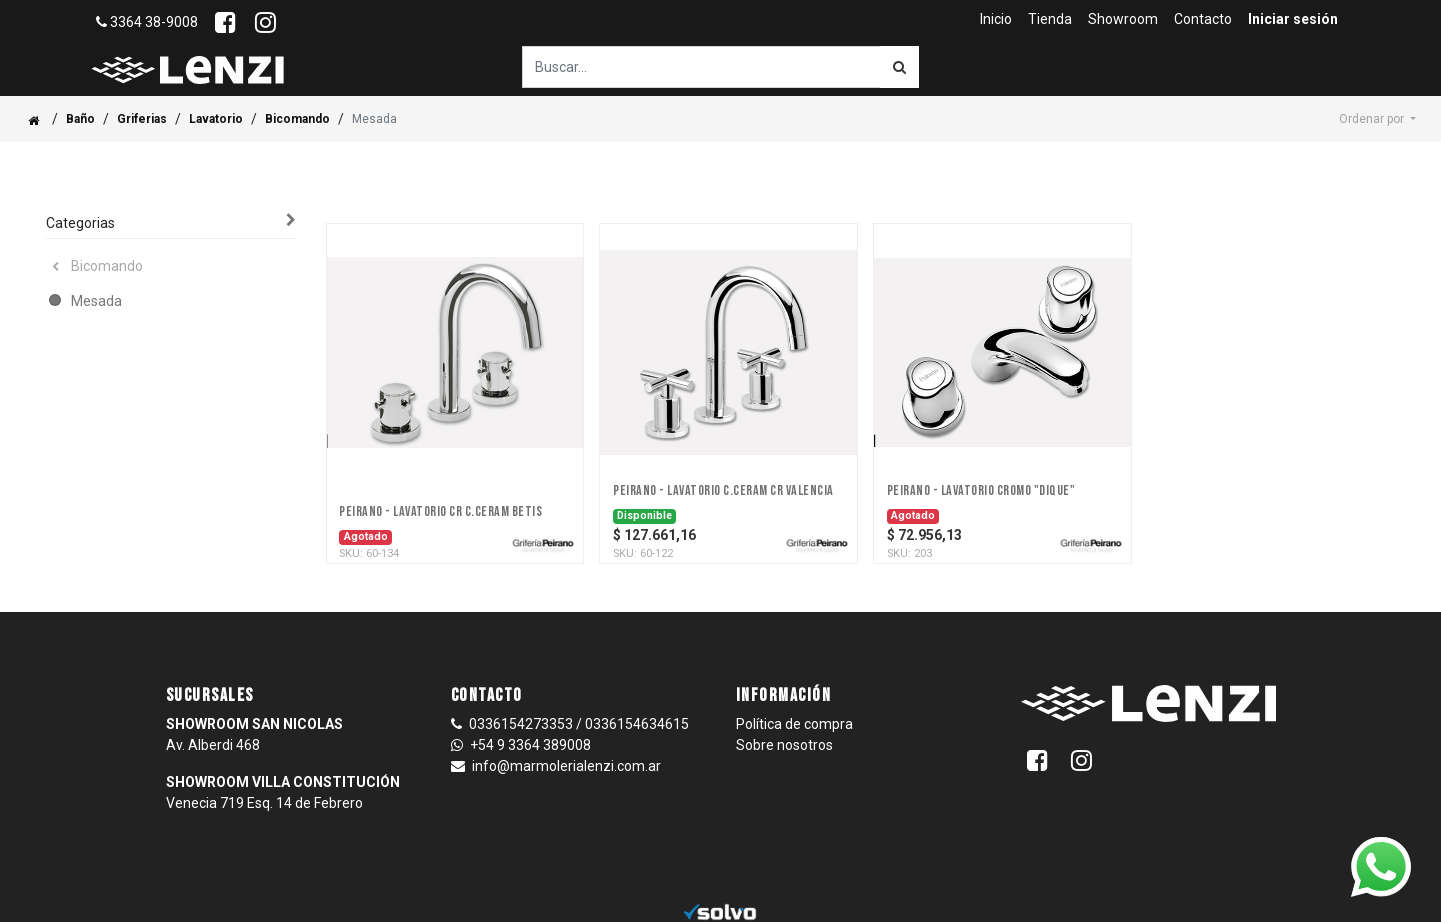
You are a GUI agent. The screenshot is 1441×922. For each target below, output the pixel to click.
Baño (80, 119)
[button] (1377, 119)
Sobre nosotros (784, 745)
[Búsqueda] (899, 67)
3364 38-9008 (147, 22)
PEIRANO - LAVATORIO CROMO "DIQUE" (981, 491)
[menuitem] (996, 19)
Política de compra (794, 724)
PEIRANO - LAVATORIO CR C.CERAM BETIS (440, 512)
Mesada (96, 301)
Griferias (142, 119)
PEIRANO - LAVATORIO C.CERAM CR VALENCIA (723, 491)
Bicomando (297, 119)
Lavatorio (216, 119)
